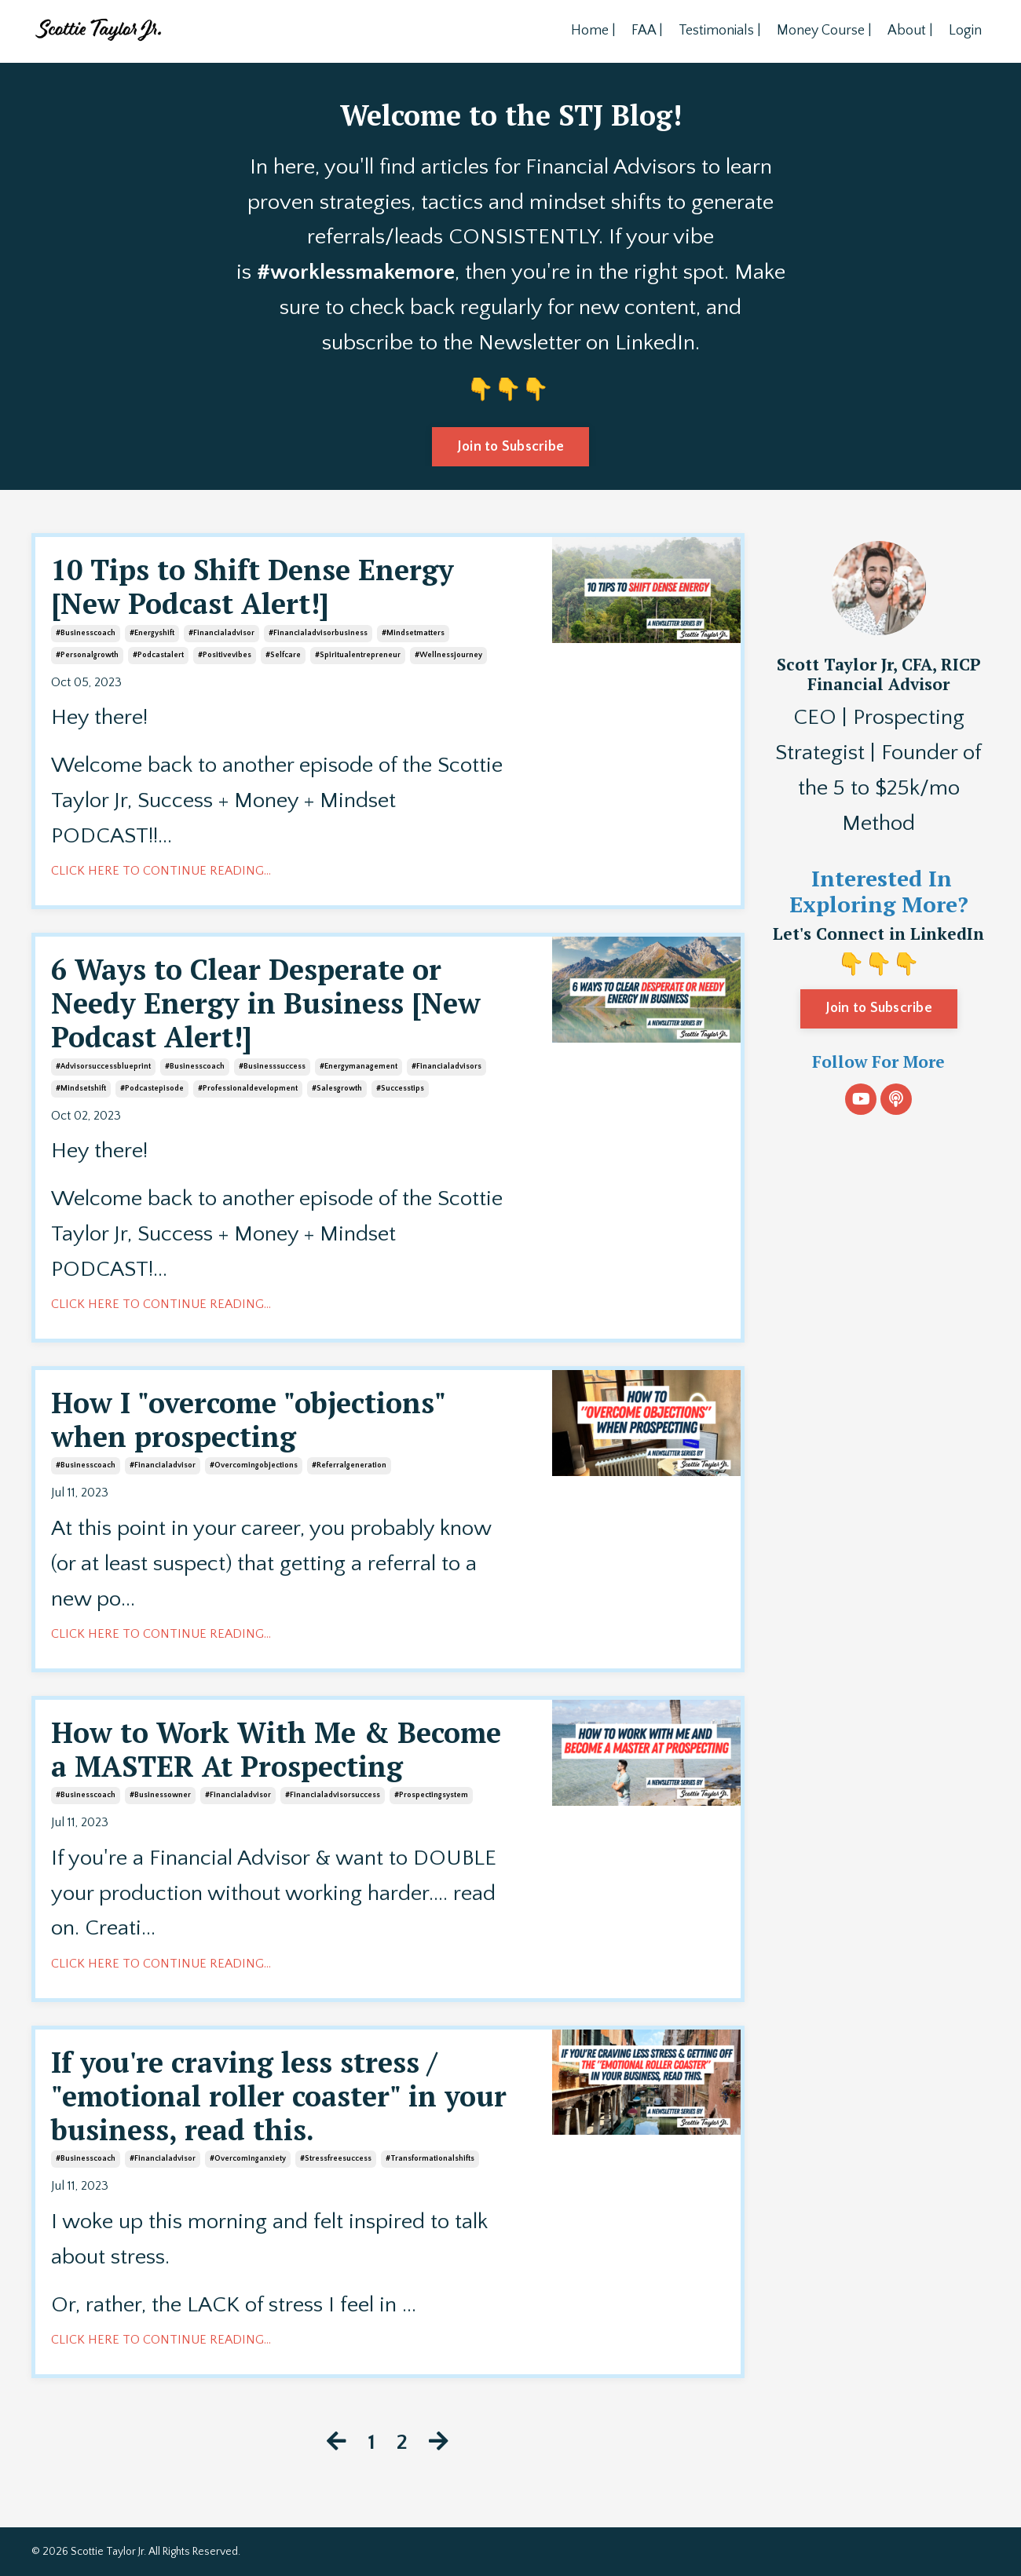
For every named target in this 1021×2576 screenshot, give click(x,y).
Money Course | (824, 30)
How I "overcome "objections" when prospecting (248, 1419)
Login (965, 30)
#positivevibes (224, 655)
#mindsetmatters (413, 633)
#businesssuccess (272, 1066)
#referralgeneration (349, 1465)
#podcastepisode (152, 1088)
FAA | (647, 30)
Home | (593, 30)
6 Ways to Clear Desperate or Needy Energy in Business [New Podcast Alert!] (266, 1003)
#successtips (400, 1088)
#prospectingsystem (431, 1795)
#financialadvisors (446, 1066)
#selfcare (283, 655)
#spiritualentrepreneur (358, 655)
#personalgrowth (87, 655)
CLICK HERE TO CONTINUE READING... (161, 871)
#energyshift (152, 633)
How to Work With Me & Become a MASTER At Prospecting (276, 1749)
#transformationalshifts (430, 2158)
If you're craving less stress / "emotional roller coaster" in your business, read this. (279, 2096)
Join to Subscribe (878, 1008)
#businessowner (160, 1795)
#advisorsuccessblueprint (103, 1066)
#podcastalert (158, 655)
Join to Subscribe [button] (510, 447)
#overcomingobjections (254, 1465)
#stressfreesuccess (335, 2158)
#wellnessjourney (448, 655)
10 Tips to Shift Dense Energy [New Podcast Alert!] (252, 586)
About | (910, 30)
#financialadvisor (221, 633)
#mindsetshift (81, 1088)
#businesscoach (85, 633)
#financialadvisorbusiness (318, 633)
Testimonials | (720, 30)
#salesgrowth (337, 1088)
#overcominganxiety (248, 2158)
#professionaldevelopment (248, 1088)
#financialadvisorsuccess (332, 1795)
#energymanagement (358, 1066)
